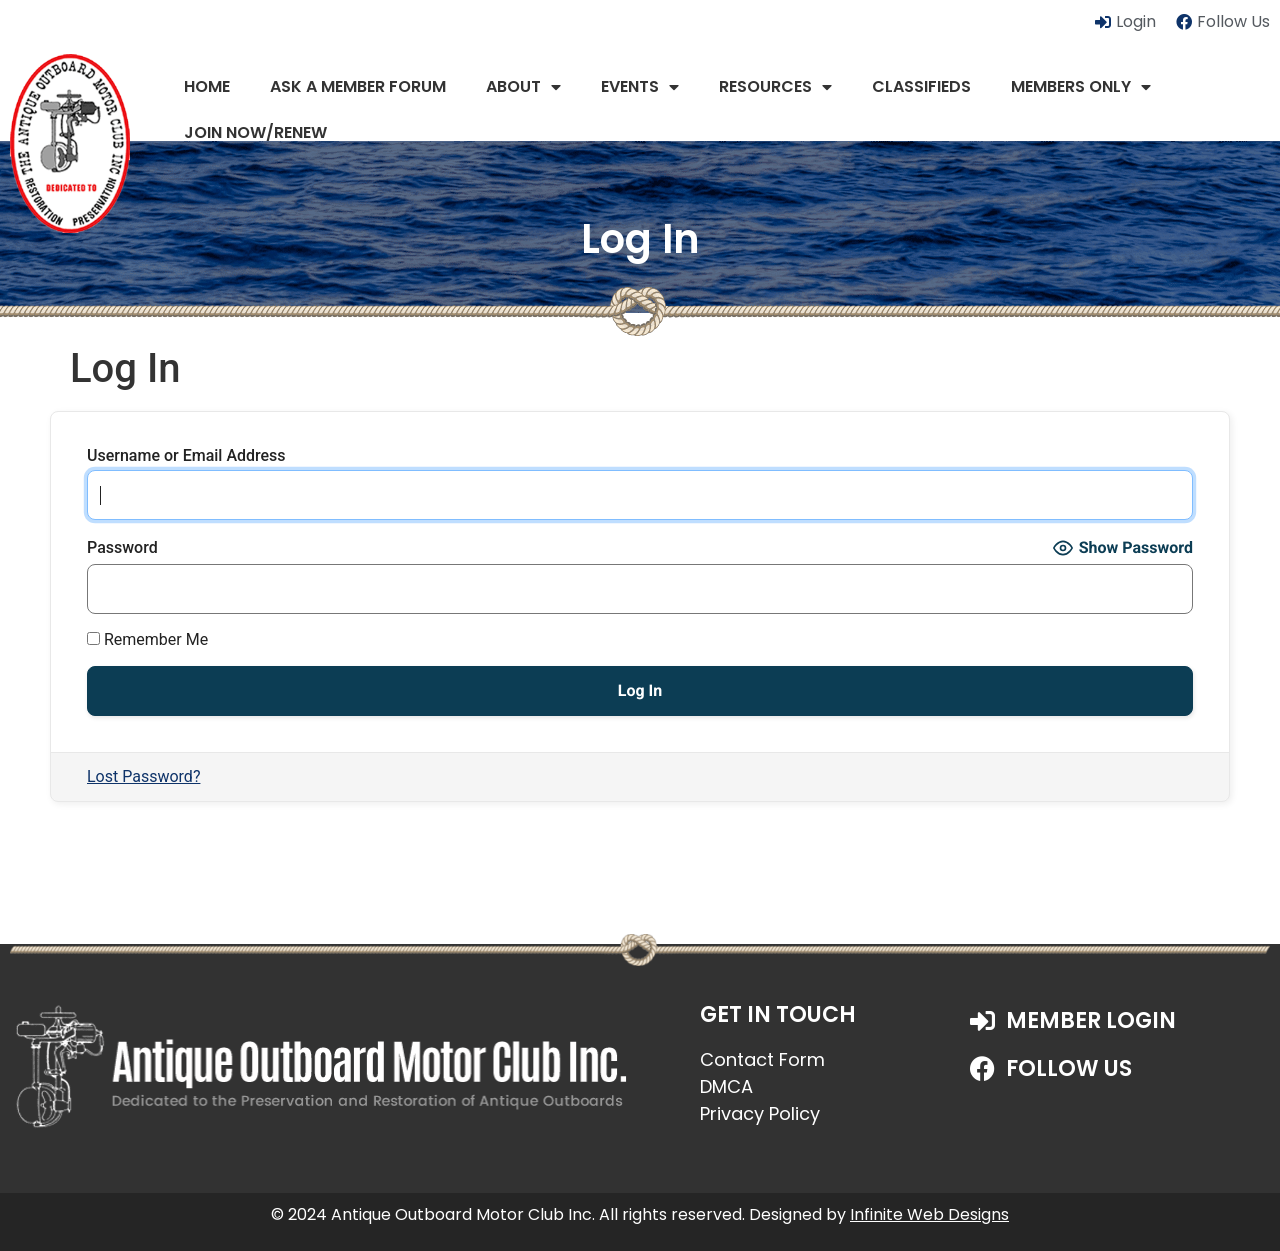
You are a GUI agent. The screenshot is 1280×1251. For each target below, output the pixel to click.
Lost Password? (143, 776)
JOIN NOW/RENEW (255, 132)
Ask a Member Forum (358, 86)
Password (122, 548)
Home (207, 86)
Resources (775, 87)
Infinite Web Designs (929, 1214)
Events (640, 87)
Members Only (1081, 87)
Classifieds (921, 86)
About (523, 87)
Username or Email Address (186, 456)
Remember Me (147, 640)
